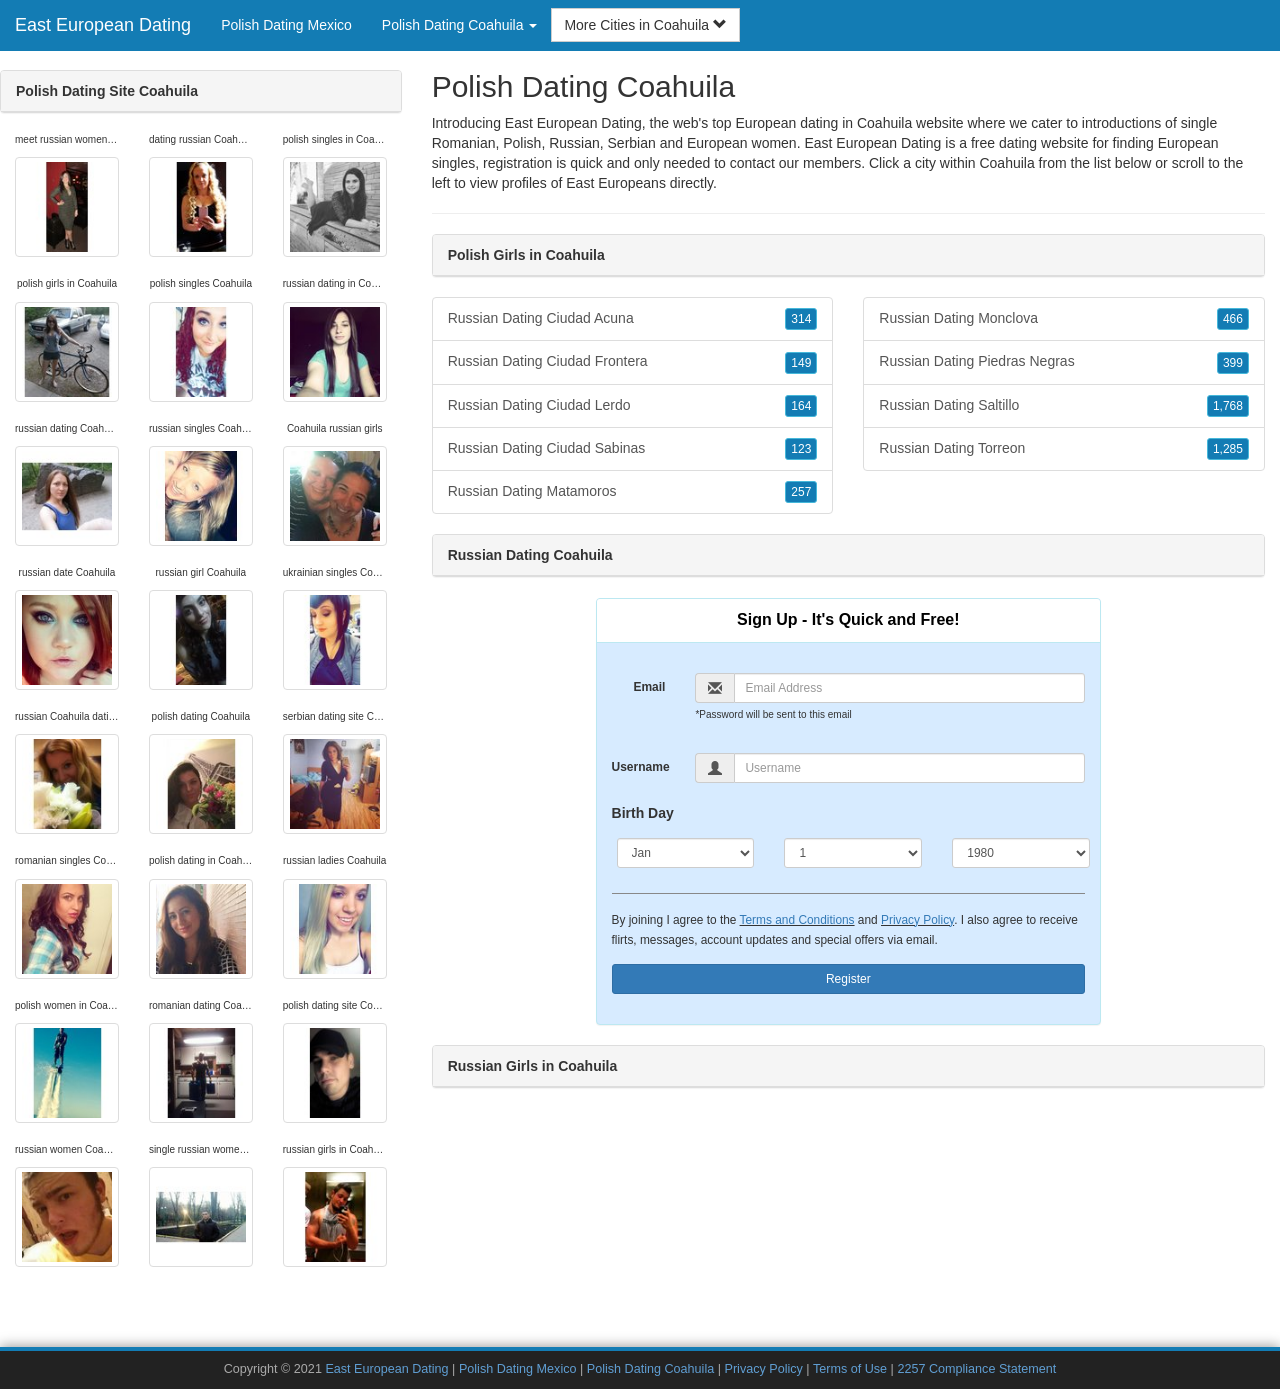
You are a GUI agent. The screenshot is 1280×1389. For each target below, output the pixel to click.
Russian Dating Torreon (1064, 449)
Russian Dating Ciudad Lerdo (633, 406)
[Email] (909, 688)
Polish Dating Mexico (286, 25)
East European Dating (103, 25)
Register (848, 979)
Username (641, 767)
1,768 (1228, 406)
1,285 (1228, 449)
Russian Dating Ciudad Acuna (633, 319)
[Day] (853, 853)
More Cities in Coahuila (645, 25)
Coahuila (1006, 163)
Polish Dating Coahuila (650, 1369)
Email (649, 687)
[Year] (1021, 853)
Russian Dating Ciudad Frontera (633, 362)
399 (1233, 363)
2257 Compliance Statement (976, 1369)
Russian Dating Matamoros (633, 492)
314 (801, 319)
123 (801, 449)
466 (1233, 319)
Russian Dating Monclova (1064, 319)
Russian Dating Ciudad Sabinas (633, 449)
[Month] (686, 853)
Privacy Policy (917, 920)
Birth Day (643, 813)
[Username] (909, 768)
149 (801, 363)
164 (801, 406)
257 (801, 492)
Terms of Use (850, 1369)
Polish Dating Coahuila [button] (460, 25)
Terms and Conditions (797, 920)
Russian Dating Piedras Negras (1064, 362)
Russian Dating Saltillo (1064, 406)
